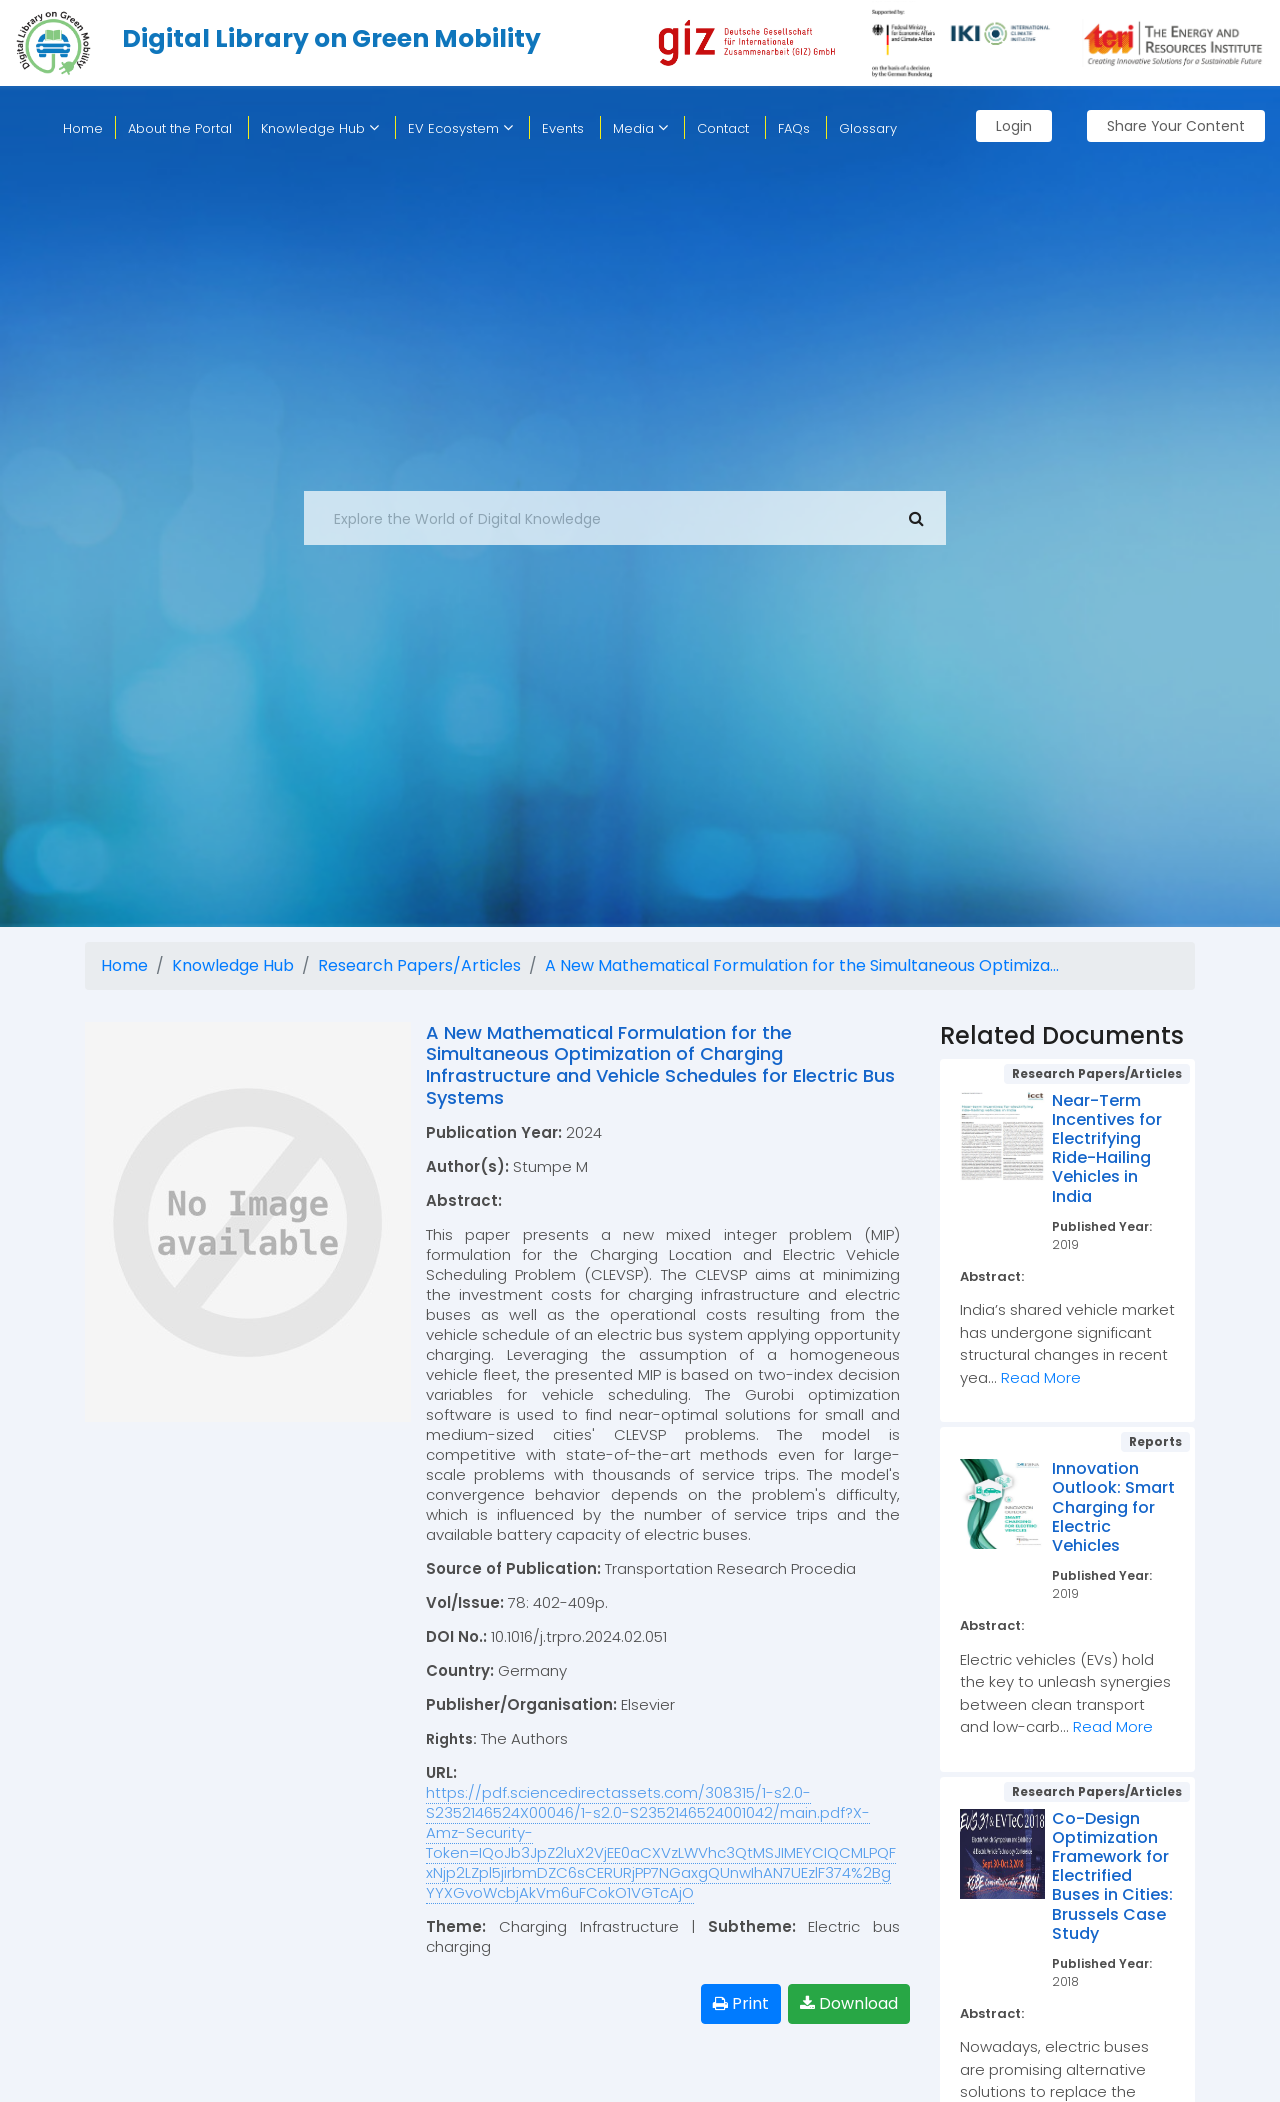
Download (849, 2003)
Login (1014, 126)
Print (741, 2003)
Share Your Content (1175, 126)
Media (640, 128)
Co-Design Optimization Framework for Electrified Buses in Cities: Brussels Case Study (1112, 1876)
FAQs (794, 128)
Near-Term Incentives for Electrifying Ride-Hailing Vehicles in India (1107, 1148)
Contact (723, 128)
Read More (1041, 1377)
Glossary (868, 128)
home (83, 128)
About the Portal (180, 128)
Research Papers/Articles (419, 965)
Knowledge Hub (320, 128)
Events (563, 128)
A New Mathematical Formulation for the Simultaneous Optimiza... (802, 965)
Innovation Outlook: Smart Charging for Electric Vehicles (1113, 1507)
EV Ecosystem (460, 128)
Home (124, 965)
